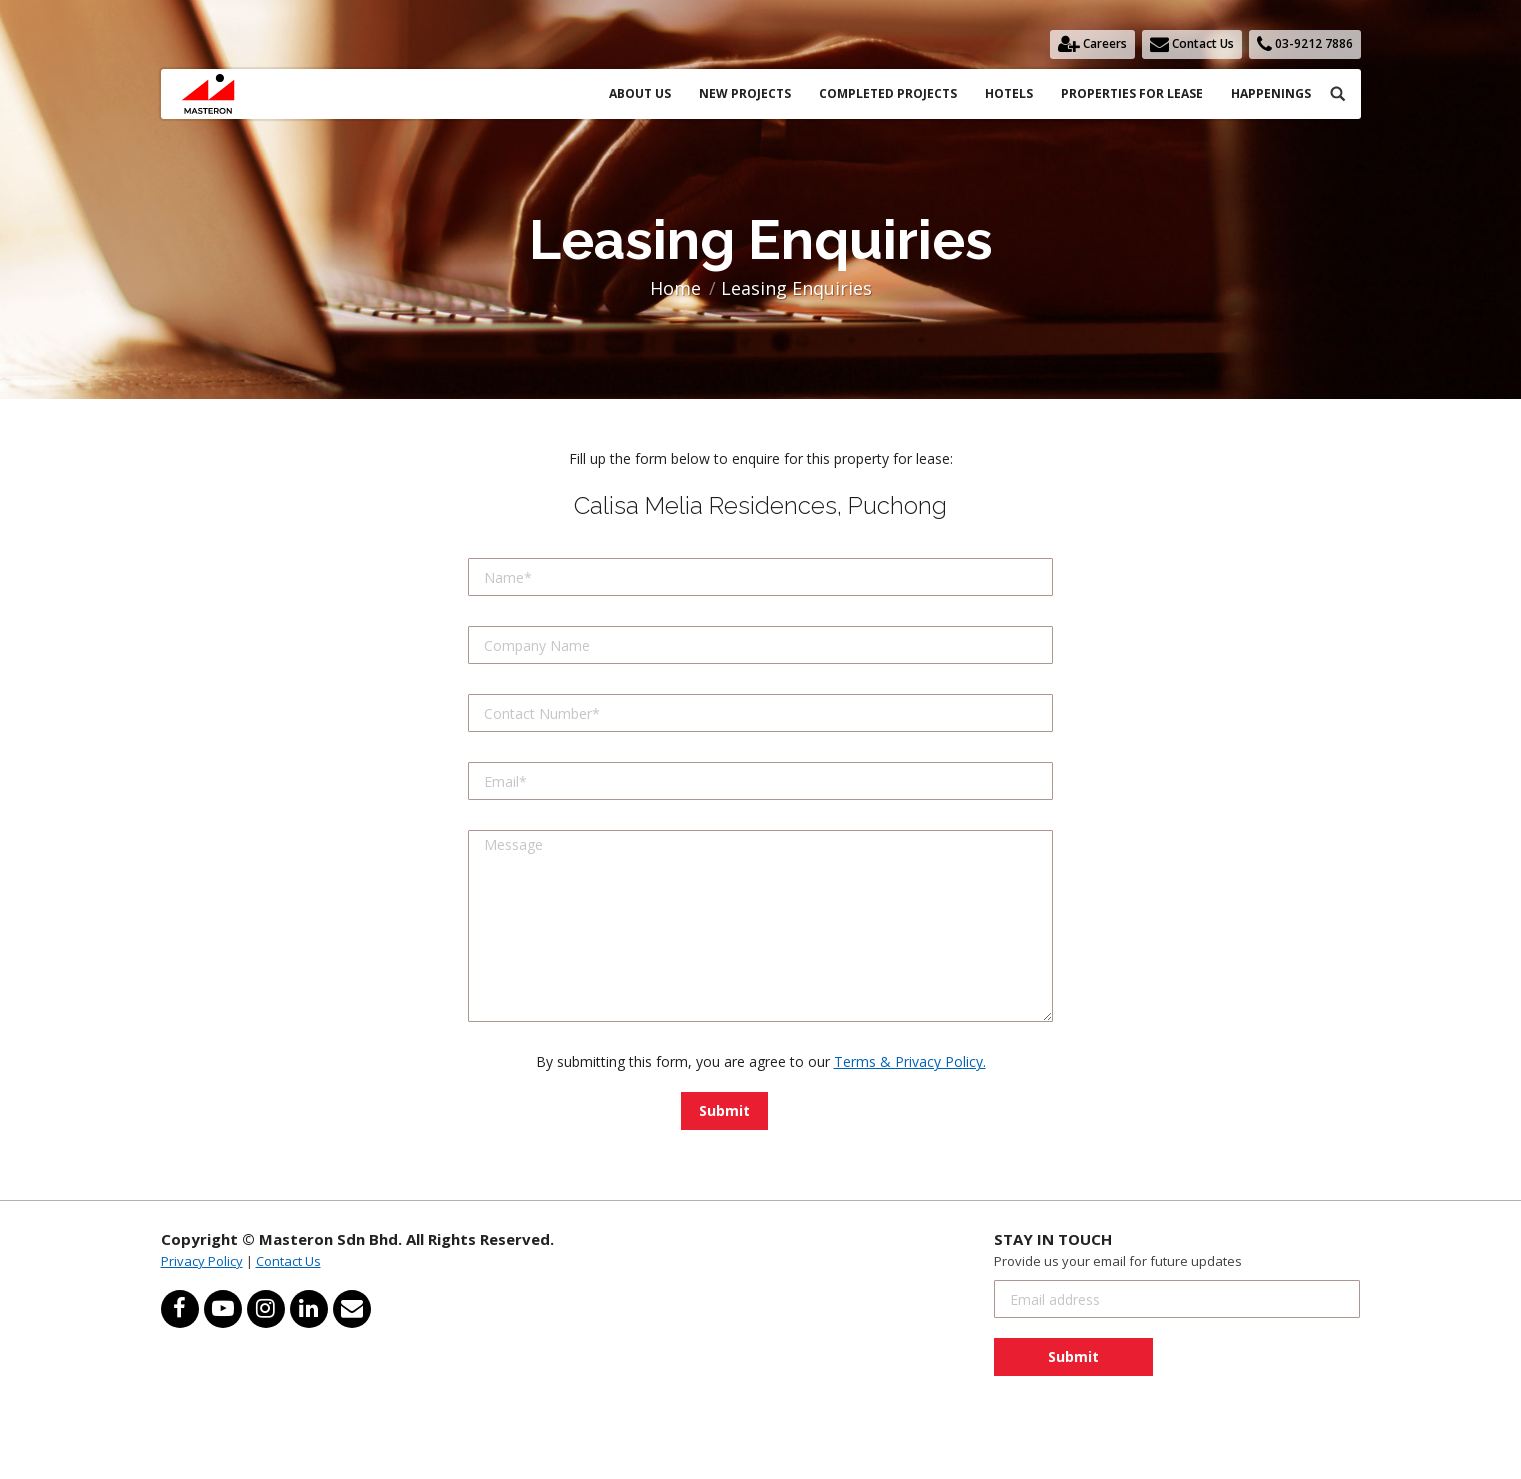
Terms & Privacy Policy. (910, 1061)
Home (675, 288)
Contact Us (288, 1261)
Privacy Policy (202, 1261)
